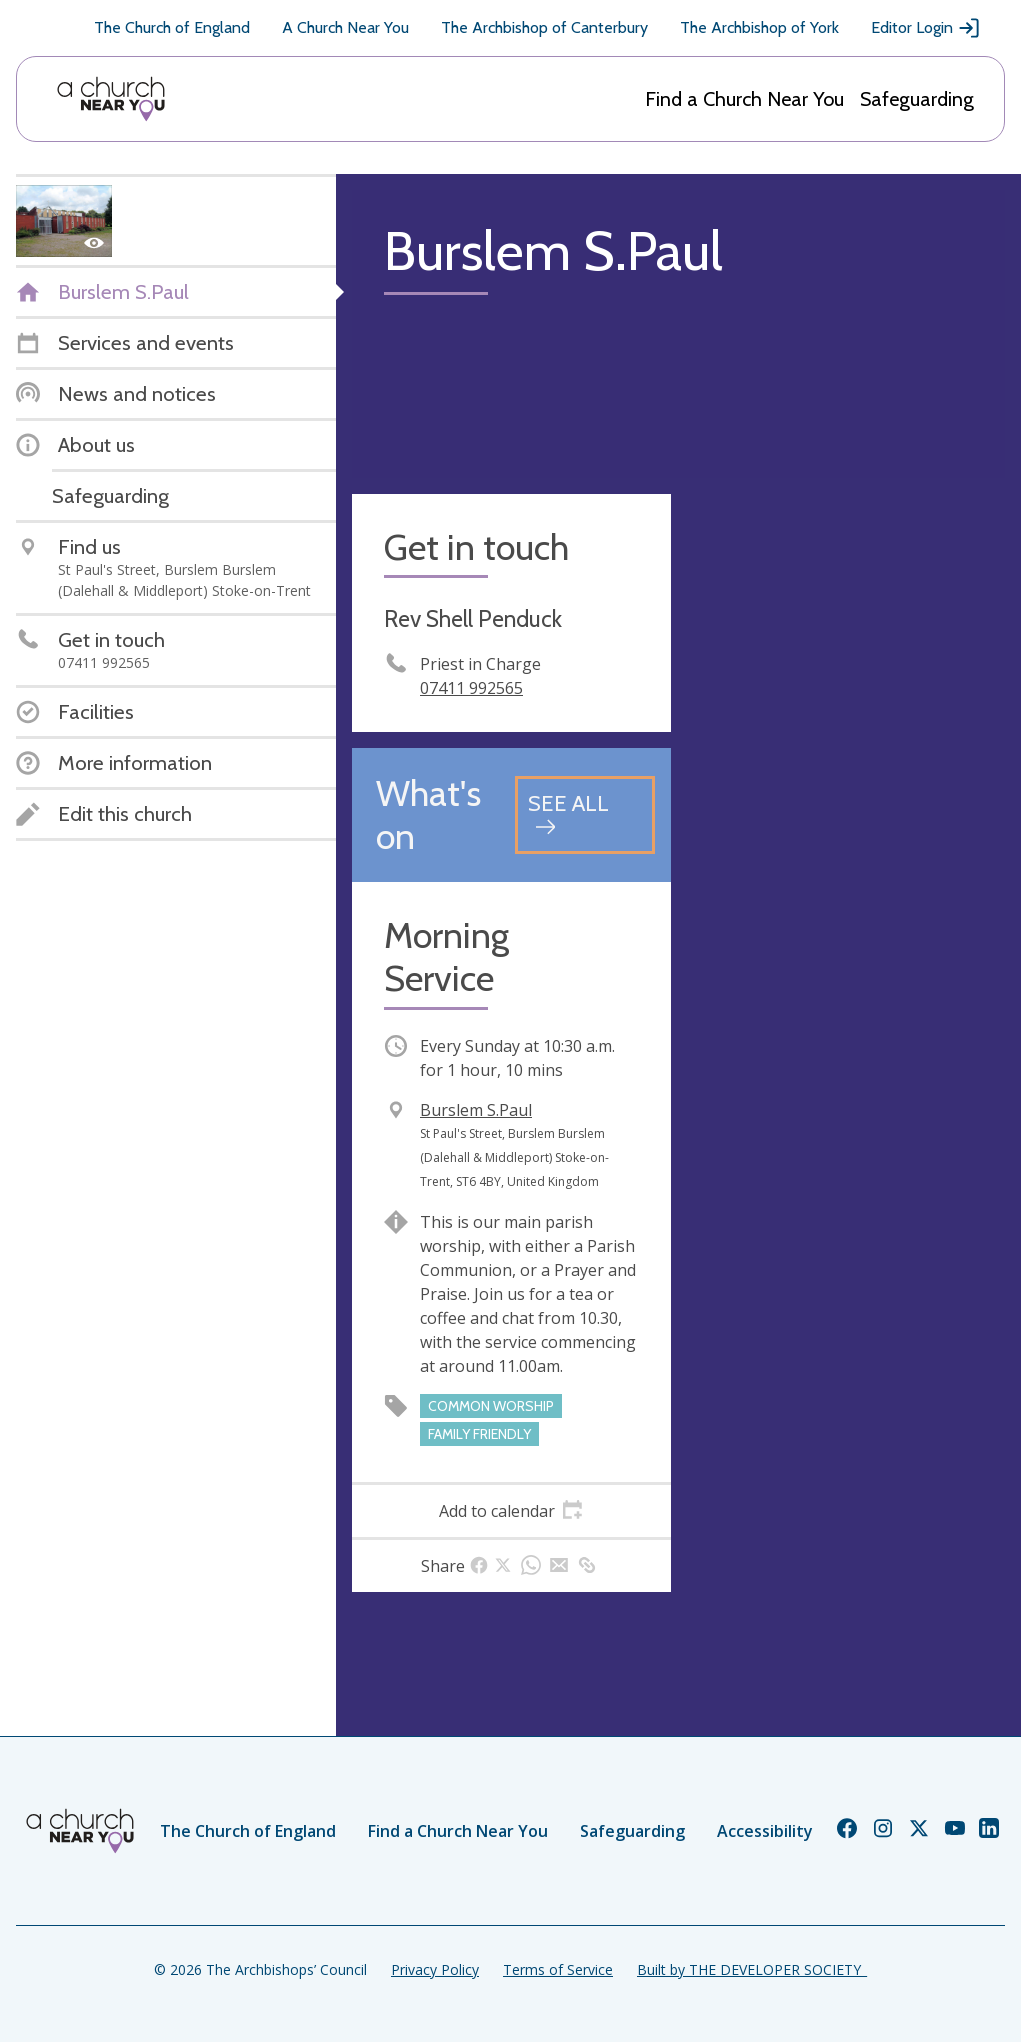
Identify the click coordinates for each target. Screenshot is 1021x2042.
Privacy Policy (435, 1969)
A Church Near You (345, 27)
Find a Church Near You (744, 99)
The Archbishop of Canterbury (544, 27)
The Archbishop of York (759, 27)
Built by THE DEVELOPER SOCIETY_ (752, 1969)
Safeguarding (917, 99)
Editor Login (926, 28)
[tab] (511, 1511)
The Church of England (172, 27)
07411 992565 (471, 688)
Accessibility (765, 1831)
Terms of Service (558, 1969)
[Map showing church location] (846, 653)
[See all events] (585, 814)
